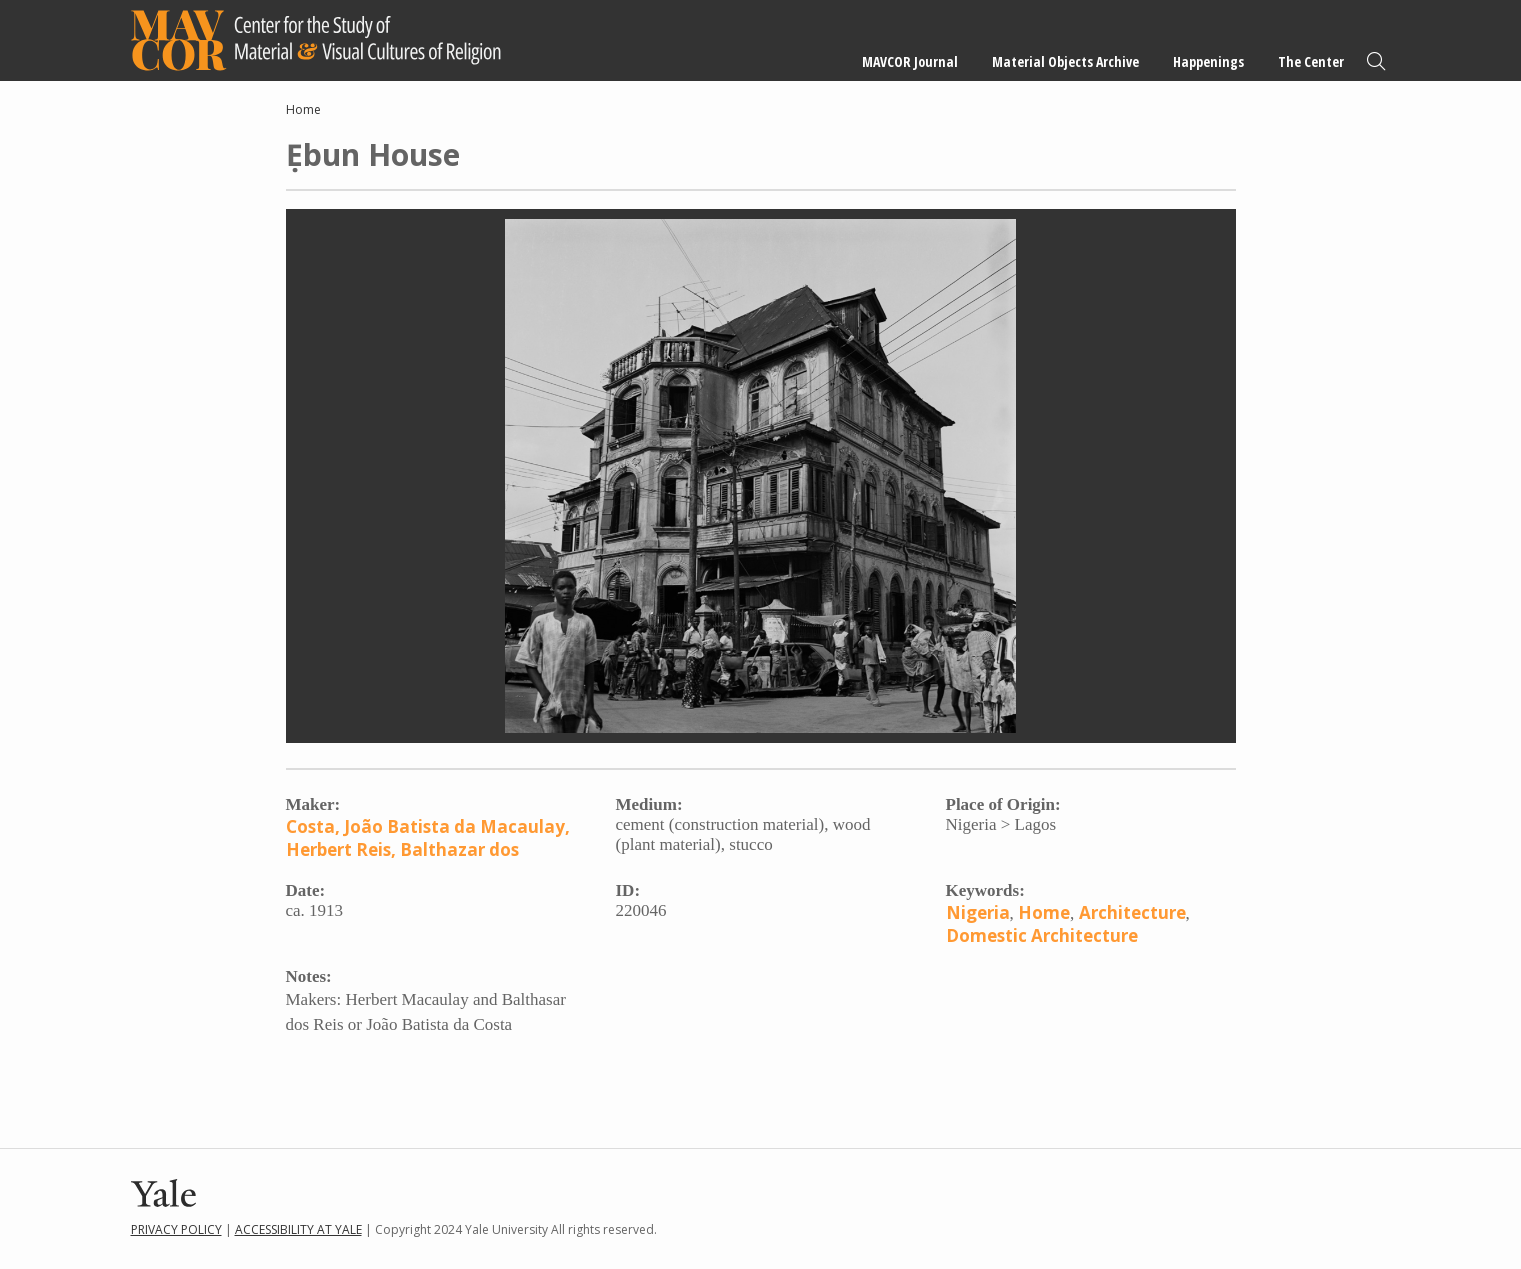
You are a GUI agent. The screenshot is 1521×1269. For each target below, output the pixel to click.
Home (303, 109)
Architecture (1132, 912)
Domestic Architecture (1042, 935)
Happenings (1208, 61)
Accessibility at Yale (298, 1229)
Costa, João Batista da (381, 826)
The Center (1311, 61)
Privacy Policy (176, 1229)
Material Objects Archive (1065, 61)
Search (1376, 61)
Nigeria (978, 912)
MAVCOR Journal (910, 61)
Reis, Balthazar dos (437, 849)
